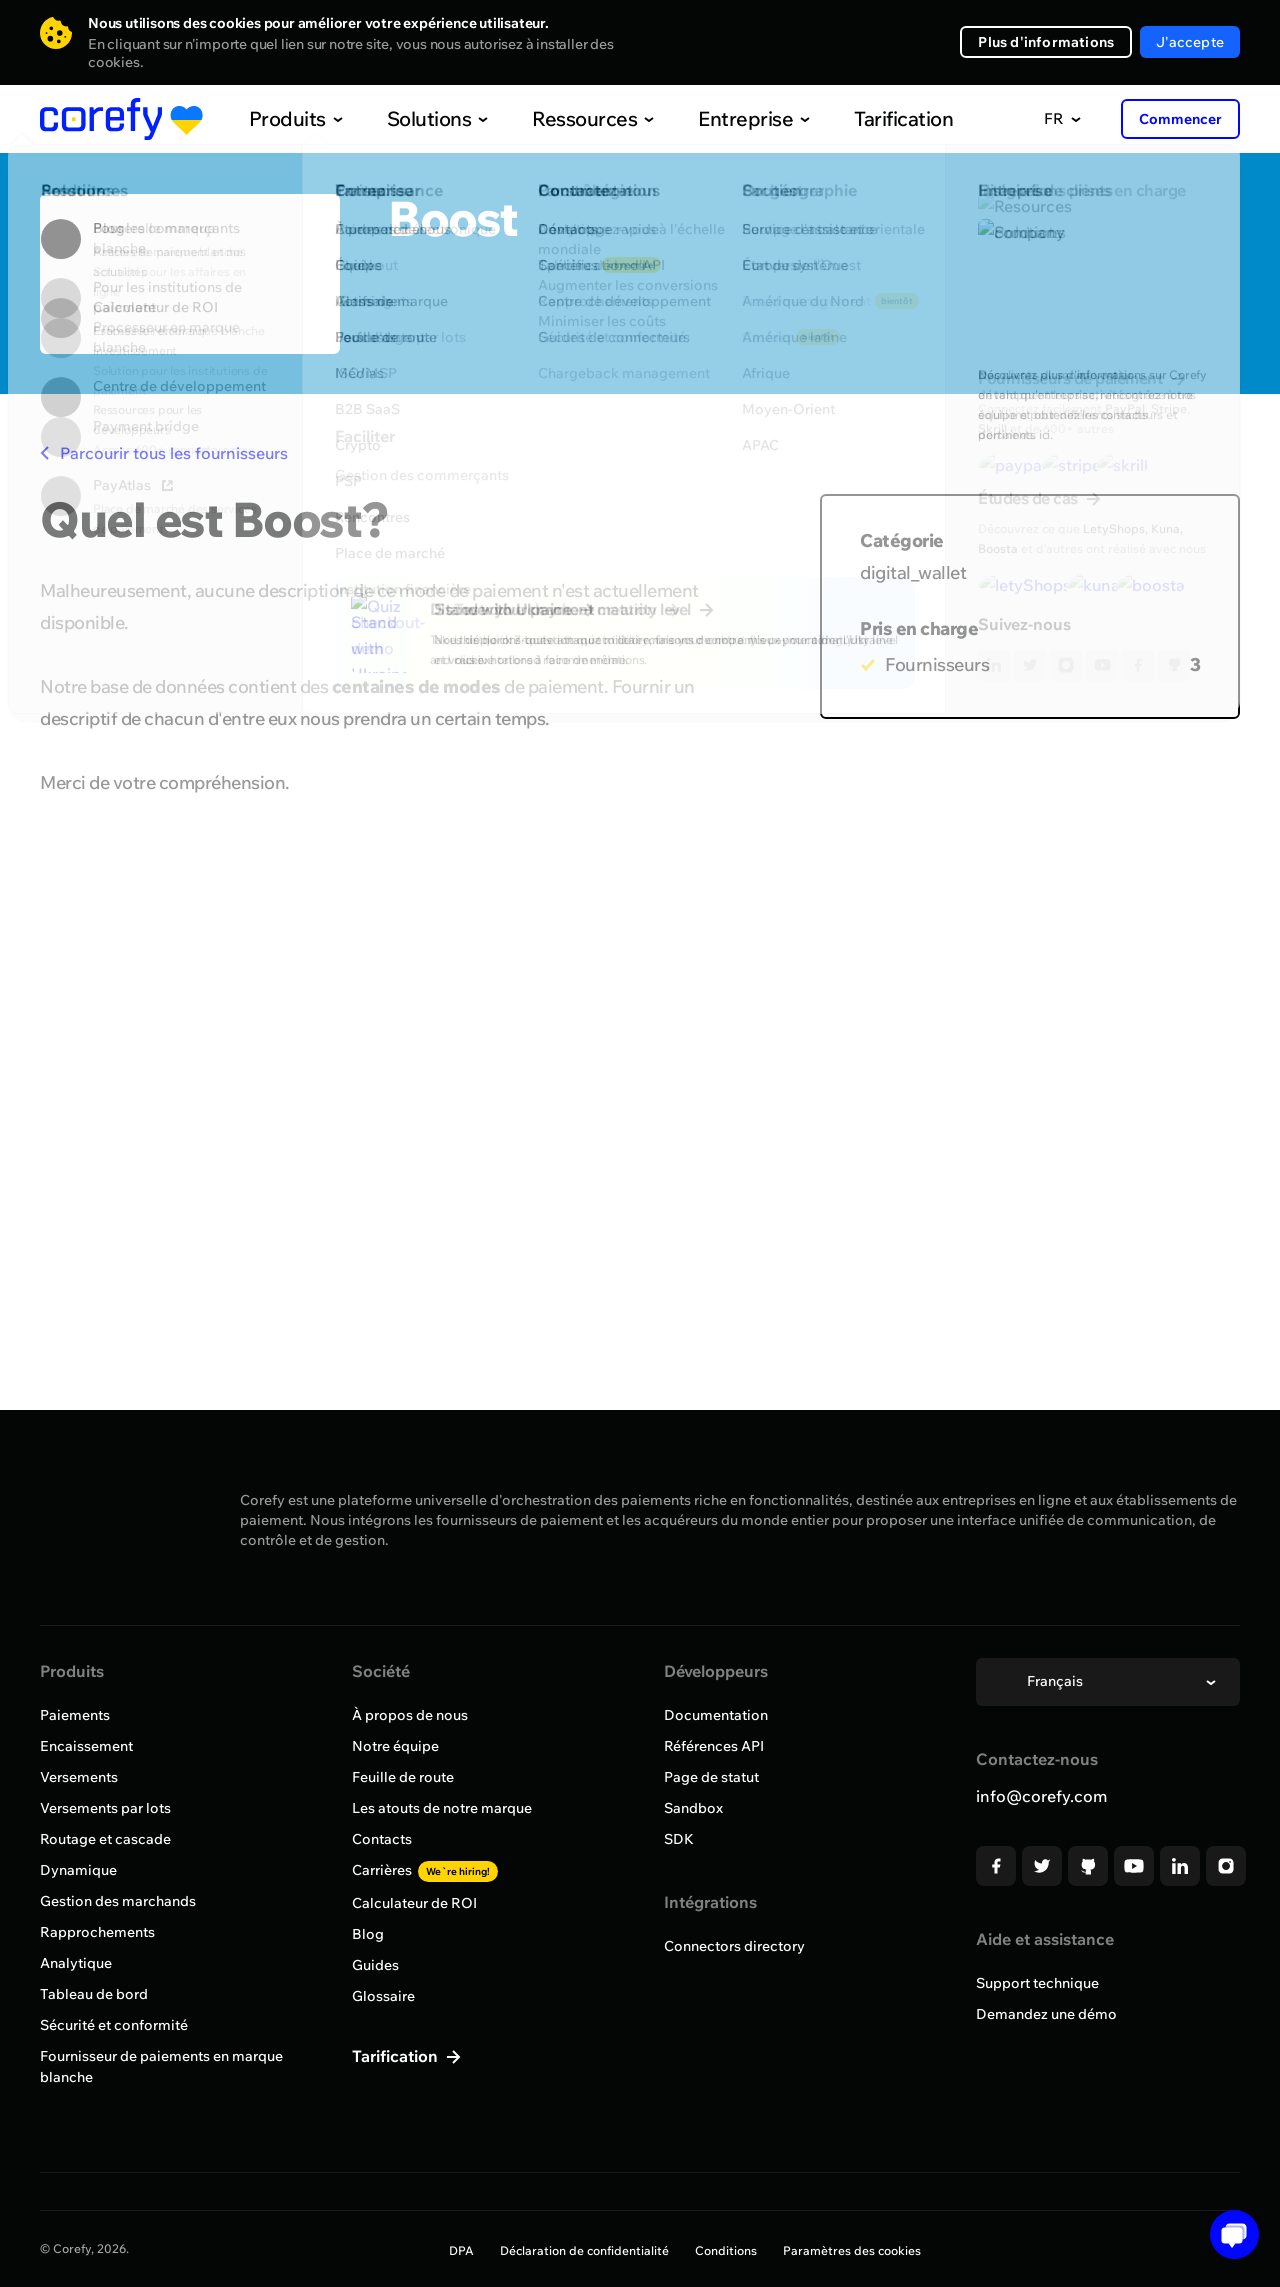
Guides (375, 1965)
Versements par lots (105, 1808)
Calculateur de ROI (414, 1903)
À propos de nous (410, 1715)
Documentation (716, 1715)
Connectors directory (734, 1946)
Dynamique (78, 1870)
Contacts (382, 1839)
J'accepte (1190, 42)
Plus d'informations (1046, 42)
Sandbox (693, 1808)
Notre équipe (395, 1746)
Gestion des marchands (118, 1901)
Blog (368, 1934)
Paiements (75, 1715)
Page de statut (711, 1777)
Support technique (1037, 1983)
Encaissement (86, 1746)
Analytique (76, 1963)
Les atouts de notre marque (442, 1808)
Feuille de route (403, 1777)
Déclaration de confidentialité (584, 2250)
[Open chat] (1227, 2234)
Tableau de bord (94, 1994)
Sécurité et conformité (114, 2025)
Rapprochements (97, 1932)
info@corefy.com (1041, 1796)
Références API (714, 1746)
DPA (461, 2250)
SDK (679, 1839)
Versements (79, 1777)
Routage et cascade (105, 1839)
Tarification (862, 118)
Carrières (425, 1870)
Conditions (726, 2250)
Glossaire (383, 1996)
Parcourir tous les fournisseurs (164, 453)
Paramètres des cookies (852, 2250)
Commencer (1180, 119)
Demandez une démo (1046, 2014)
